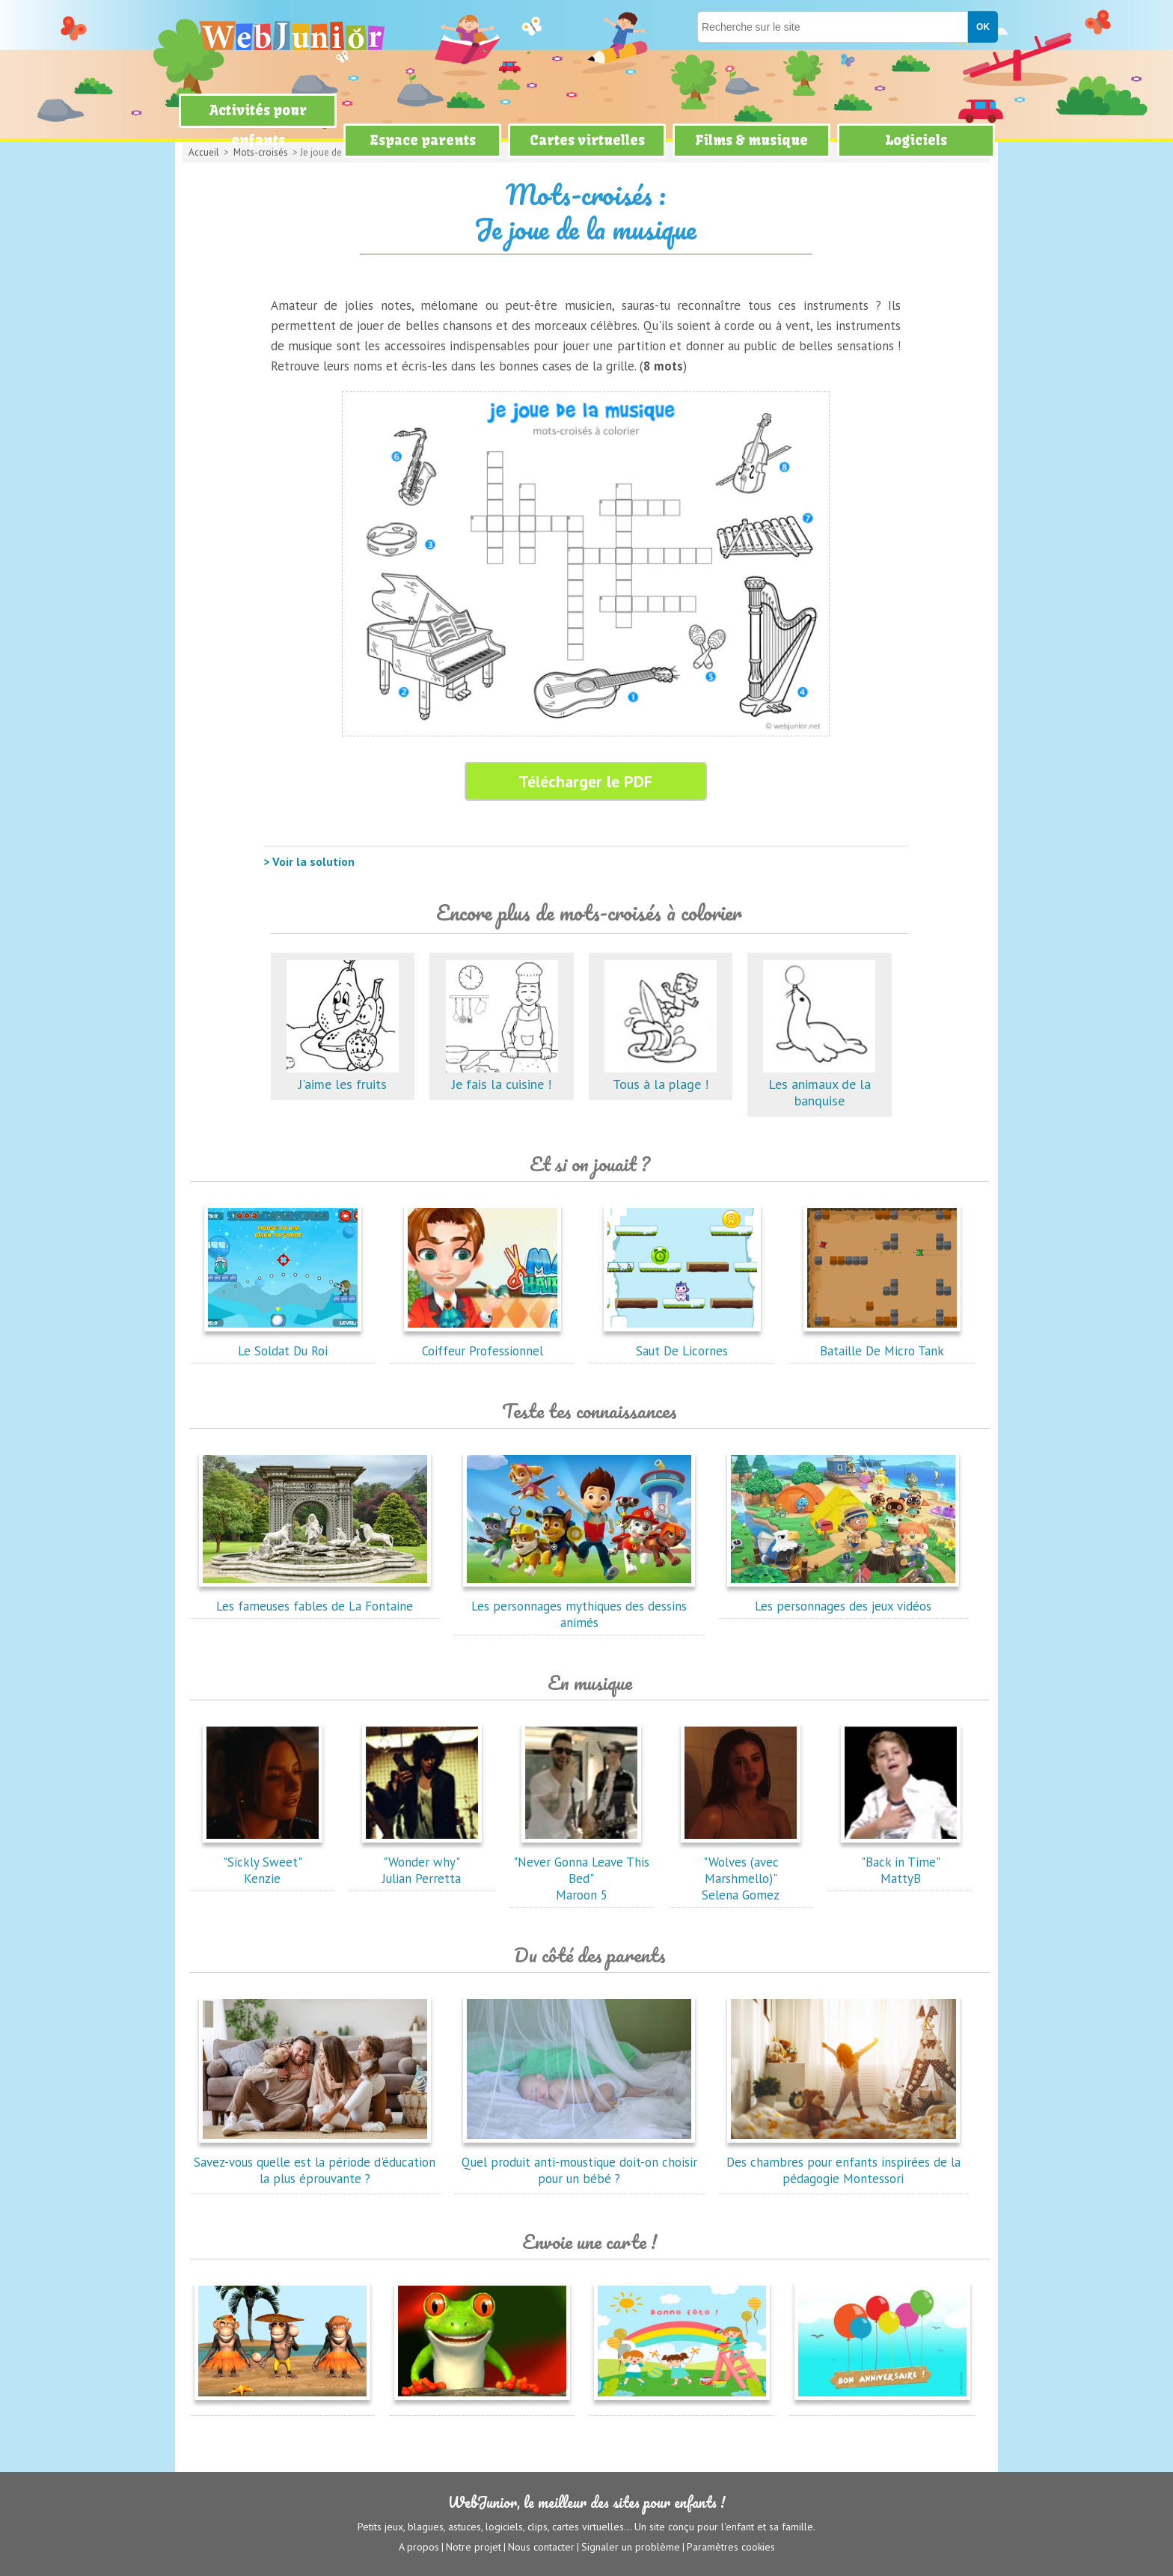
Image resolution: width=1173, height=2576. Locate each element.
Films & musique (751, 140)
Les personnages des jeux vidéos (843, 1597)
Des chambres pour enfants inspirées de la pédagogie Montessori (843, 2162)
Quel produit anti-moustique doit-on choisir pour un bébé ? (579, 2162)
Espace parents (423, 140)
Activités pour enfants (258, 125)
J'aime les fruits (343, 1076)
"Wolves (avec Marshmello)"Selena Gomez (740, 1870)
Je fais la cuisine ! (502, 1076)
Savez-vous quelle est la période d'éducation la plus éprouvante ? (314, 2162)
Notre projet (473, 2547)
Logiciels (916, 140)
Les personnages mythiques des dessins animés (579, 1606)
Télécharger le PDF (585, 781)
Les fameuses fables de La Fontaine (315, 1597)
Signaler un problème (630, 2547)
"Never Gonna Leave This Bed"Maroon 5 (581, 1870)
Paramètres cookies (731, 2547)
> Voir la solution (309, 861)
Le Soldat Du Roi (282, 1342)
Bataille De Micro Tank (882, 1342)
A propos (419, 2547)
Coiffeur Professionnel (482, 1342)
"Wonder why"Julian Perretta (422, 1862)
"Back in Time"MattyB (901, 1862)
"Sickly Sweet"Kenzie (262, 1862)
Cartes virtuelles (587, 140)
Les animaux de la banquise (819, 1084)
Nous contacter (541, 2547)
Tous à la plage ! (660, 1076)
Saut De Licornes (682, 1342)
